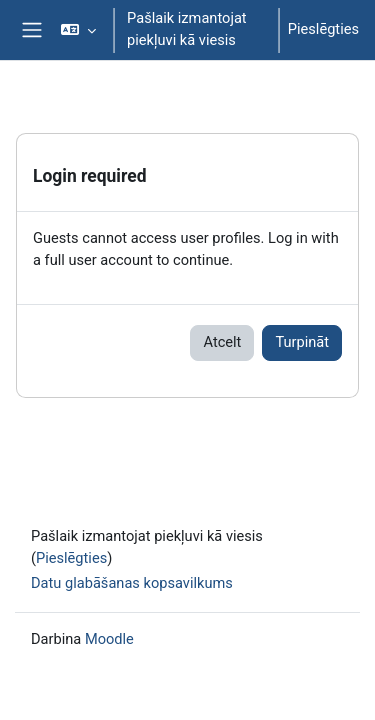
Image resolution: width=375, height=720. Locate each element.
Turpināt (302, 342)
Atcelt (222, 342)
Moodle (109, 639)
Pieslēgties (323, 29)
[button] (78, 30)
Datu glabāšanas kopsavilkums (132, 583)
